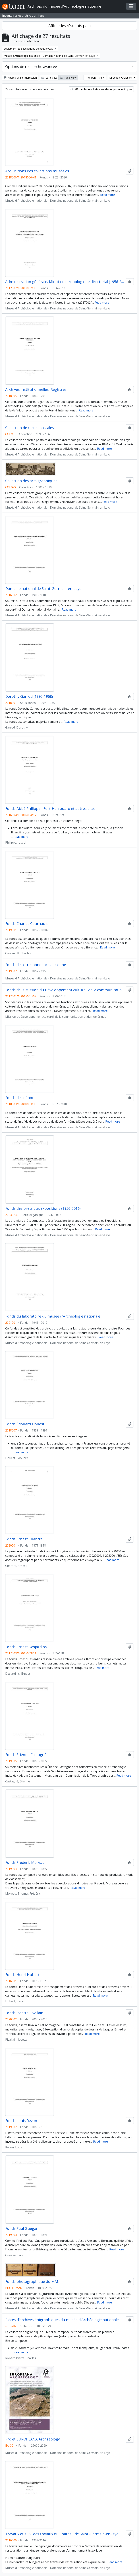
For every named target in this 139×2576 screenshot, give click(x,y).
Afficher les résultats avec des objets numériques (101, 89)
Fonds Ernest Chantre (24, 1539)
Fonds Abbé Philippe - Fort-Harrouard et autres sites (50, 808)
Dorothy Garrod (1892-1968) (29, 696)
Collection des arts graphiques (31, 481)
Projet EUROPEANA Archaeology (32, 2439)
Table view (68, 77)
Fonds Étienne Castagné (25, 1755)
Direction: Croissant (121, 77)
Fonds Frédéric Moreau (25, 1862)
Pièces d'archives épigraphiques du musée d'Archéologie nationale (62, 2320)
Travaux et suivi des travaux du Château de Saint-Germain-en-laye (61, 2534)
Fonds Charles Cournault (26, 923)
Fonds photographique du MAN (32, 2281)
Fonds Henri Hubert (22, 1974)
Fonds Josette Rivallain (24, 2013)
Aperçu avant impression (20, 77)
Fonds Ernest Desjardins (26, 1647)
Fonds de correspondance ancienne (35, 965)
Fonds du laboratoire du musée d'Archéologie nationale (52, 1316)
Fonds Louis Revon (21, 2121)
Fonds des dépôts (20, 1098)
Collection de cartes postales (29, 428)
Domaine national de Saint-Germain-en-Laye (43, 588)
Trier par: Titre (94, 77)
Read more (107, 195)
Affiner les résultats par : (69, 25)
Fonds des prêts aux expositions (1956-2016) (43, 1208)
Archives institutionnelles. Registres (36, 389)
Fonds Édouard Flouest (24, 1424)
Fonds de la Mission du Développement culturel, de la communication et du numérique (64, 990)
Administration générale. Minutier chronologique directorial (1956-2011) (64, 282)
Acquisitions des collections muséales (37, 171)
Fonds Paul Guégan (21, 2228)
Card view (49, 77)
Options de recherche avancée (31, 66)
